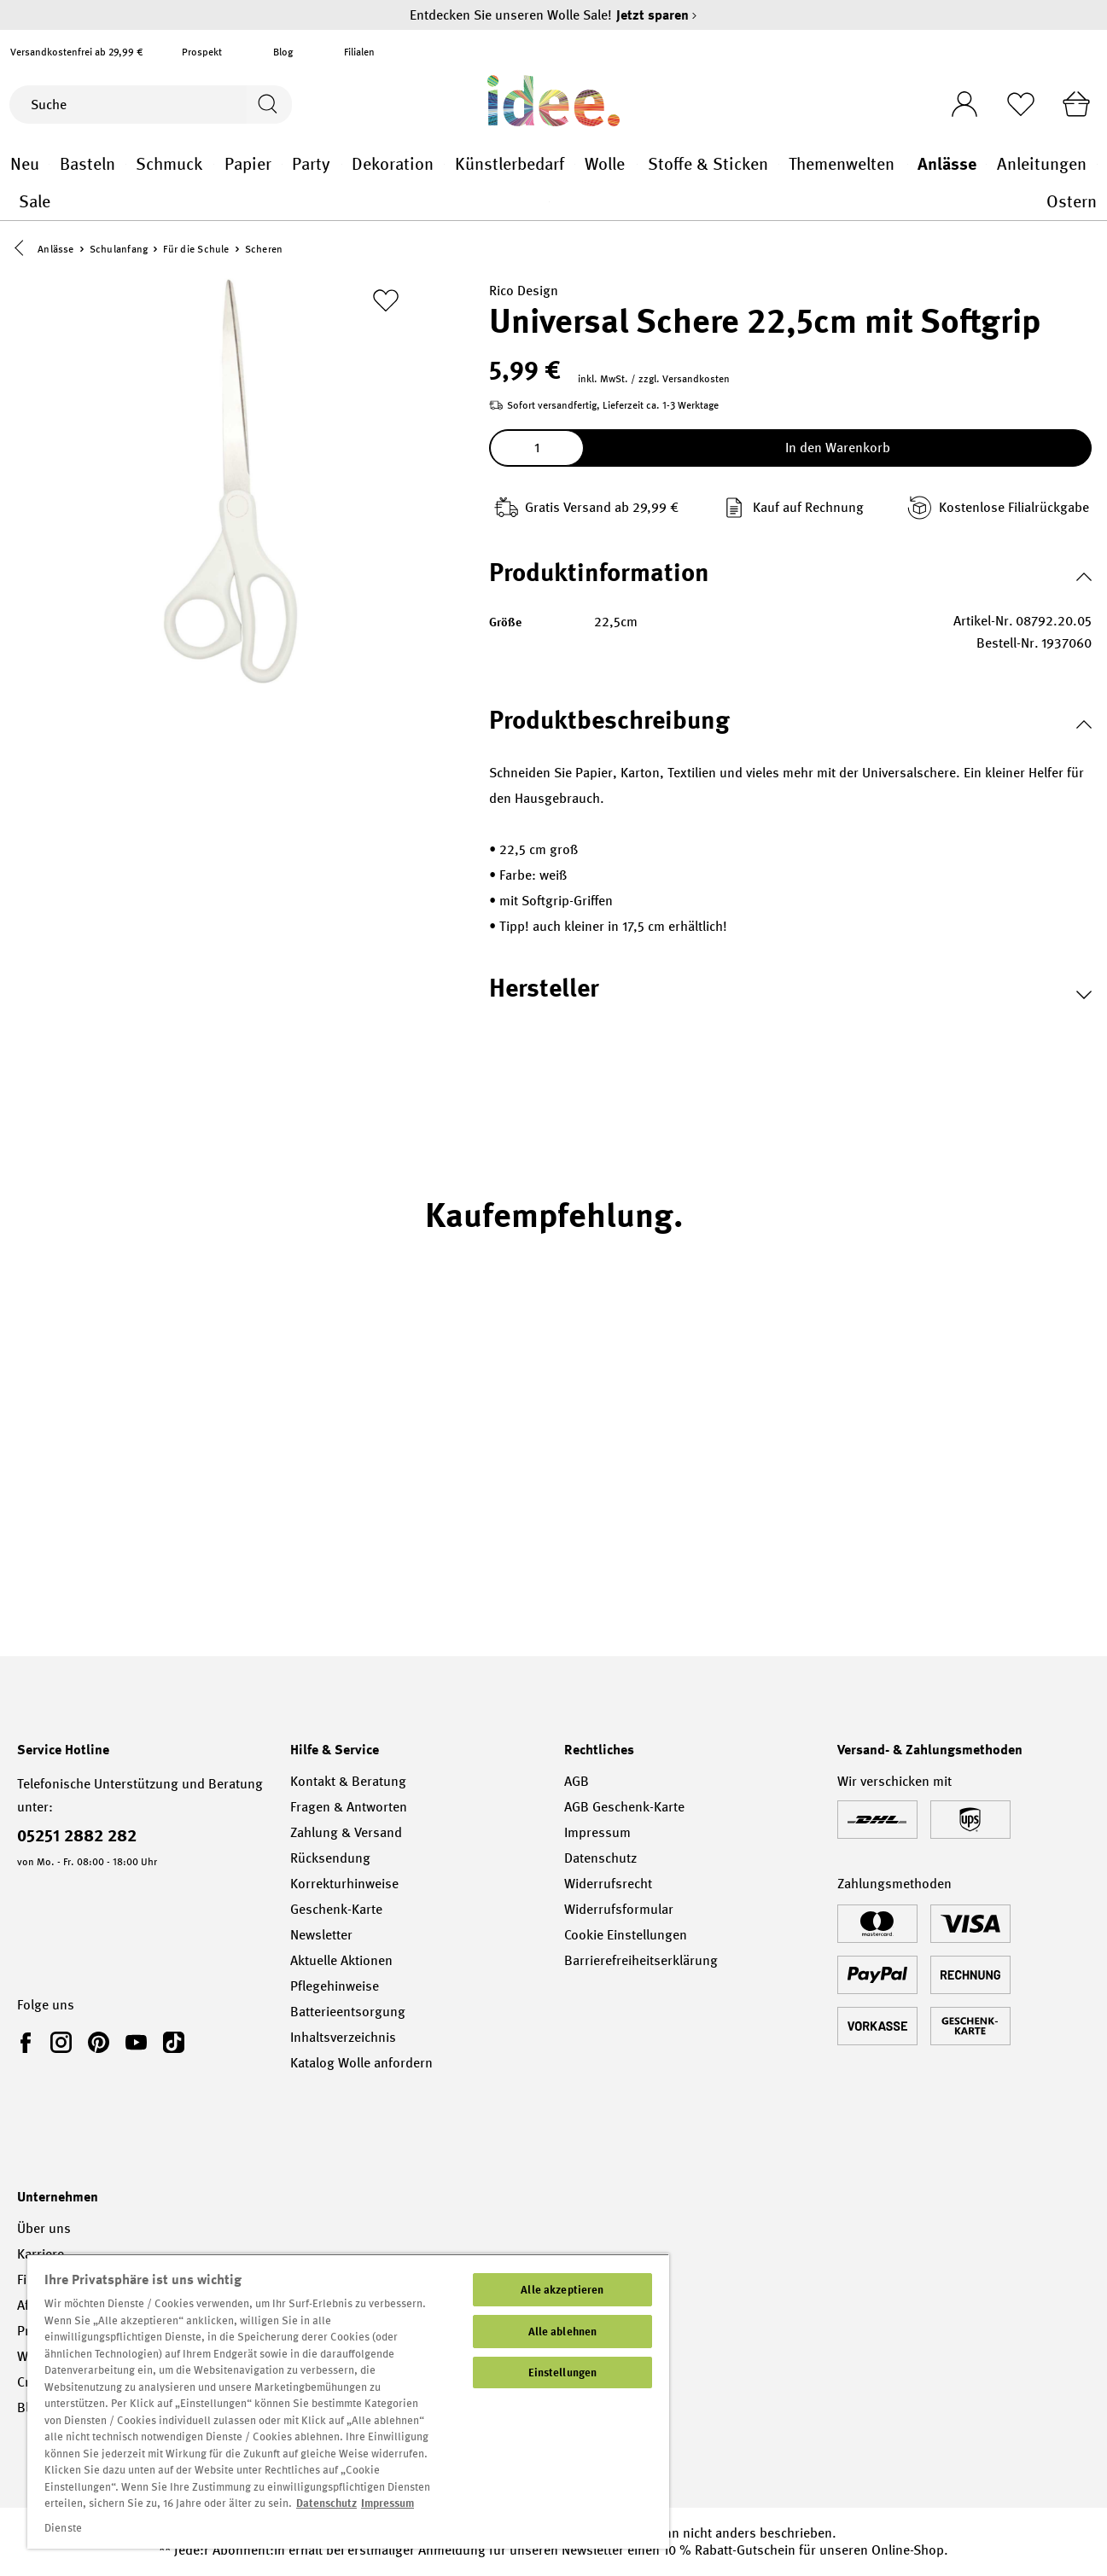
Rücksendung (330, 1858)
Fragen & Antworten (348, 1807)
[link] (29, 2042)
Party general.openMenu (341, 164)
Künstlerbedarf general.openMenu (574, 164)
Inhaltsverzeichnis (343, 2037)
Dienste (63, 2528)
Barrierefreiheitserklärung (641, 1960)
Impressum (597, 1832)
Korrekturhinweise (344, 1884)
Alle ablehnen (562, 2331)
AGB (576, 1781)
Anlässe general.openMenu (986, 164)
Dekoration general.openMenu (444, 164)
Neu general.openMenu (49, 164)
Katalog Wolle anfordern (361, 2063)
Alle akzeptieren (562, 2289)
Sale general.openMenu (549, 201)
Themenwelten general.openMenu (907, 164)
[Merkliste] (1017, 104)
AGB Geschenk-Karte (624, 1807)
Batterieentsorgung (347, 2012)
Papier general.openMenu (282, 164)
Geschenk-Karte (336, 1909)
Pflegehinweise (334, 1986)
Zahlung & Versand (346, 1832)
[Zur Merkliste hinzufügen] (385, 301)
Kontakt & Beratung (348, 1781)
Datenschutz (600, 1858)
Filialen (359, 52)
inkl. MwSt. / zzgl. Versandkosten (654, 380)
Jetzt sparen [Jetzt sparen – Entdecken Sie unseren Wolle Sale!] (656, 15)
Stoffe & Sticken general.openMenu (778, 164)
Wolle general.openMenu (637, 164)
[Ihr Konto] (959, 99)
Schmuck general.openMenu (213, 164)
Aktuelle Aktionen (341, 1960)
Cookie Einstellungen (625, 1935)
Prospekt (202, 52)
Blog (283, 52)
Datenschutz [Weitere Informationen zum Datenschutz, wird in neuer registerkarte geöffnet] (326, 2503)
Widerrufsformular (618, 1909)
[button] (23, 250)
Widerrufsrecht (608, 1884)
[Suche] (126, 104)
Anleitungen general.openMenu (1097, 164)
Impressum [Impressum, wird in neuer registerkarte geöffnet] (387, 2503)
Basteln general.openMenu (125, 164)
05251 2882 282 (77, 1835)
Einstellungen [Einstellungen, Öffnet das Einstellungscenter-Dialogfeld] (562, 2372)
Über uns (44, 2228)
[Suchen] (267, 104)
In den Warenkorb (837, 448)
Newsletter (321, 1935)
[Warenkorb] (1075, 104)
